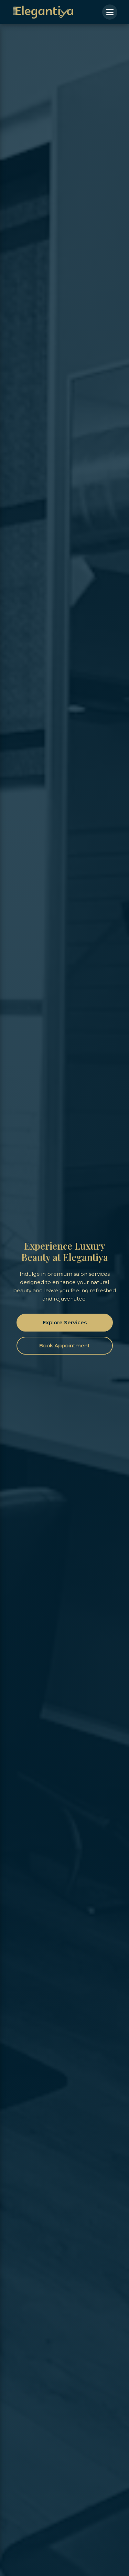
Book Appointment (64, 1345)
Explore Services (65, 1322)
